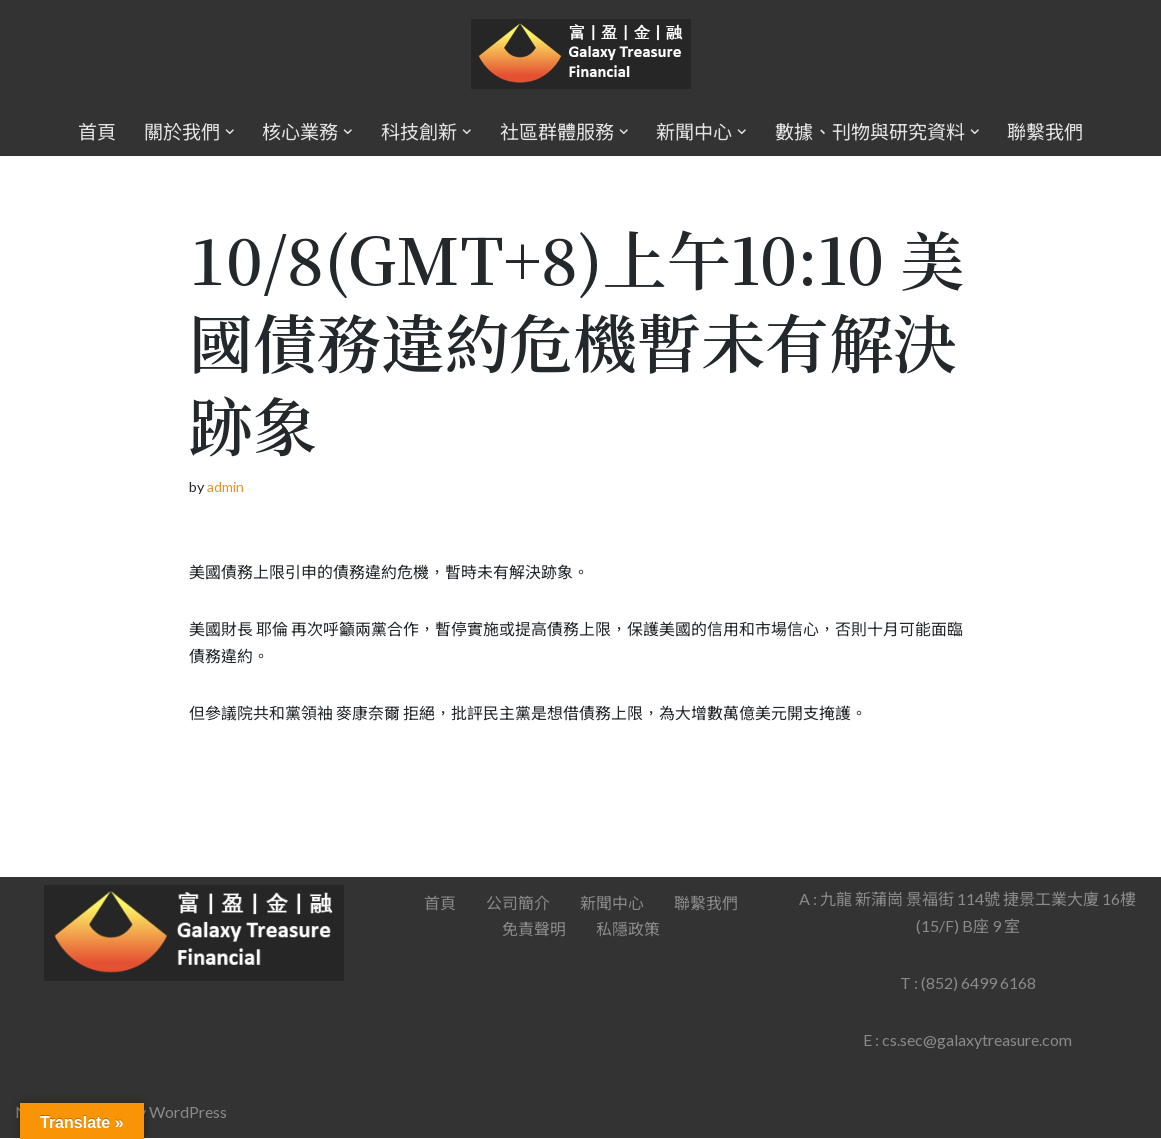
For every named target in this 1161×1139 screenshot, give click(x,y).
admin (225, 486)
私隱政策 (628, 930)
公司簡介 (518, 904)
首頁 (97, 131)
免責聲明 (534, 930)
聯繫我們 (1045, 131)
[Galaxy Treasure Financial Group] (581, 54)
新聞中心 (612, 904)
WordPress (188, 1113)
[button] (230, 132)
